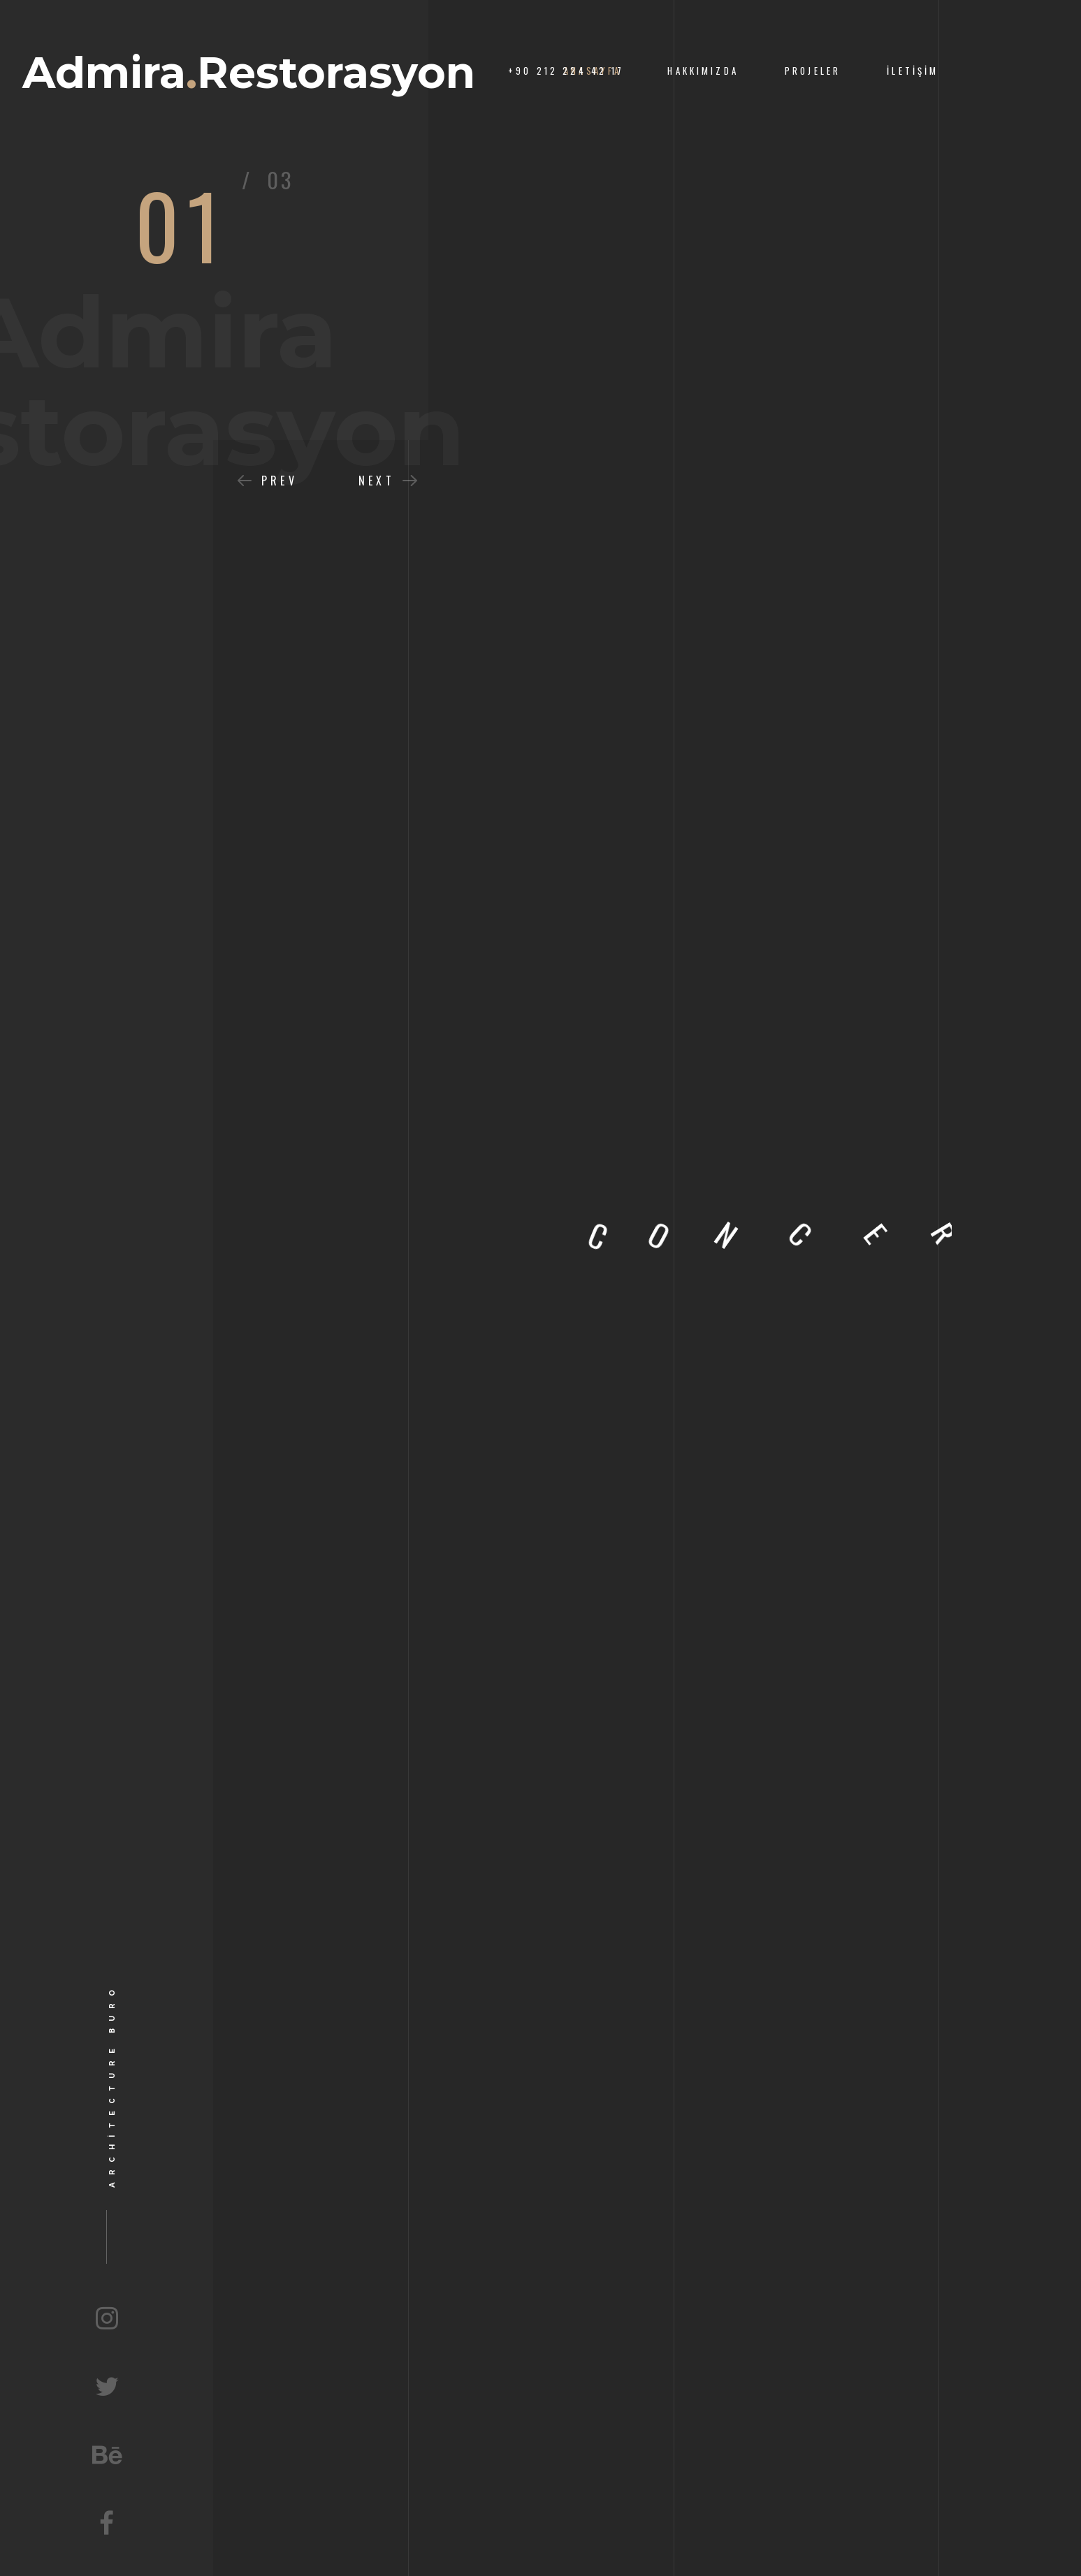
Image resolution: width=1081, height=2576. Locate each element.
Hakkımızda (702, 71)
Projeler (813, 71)
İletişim (912, 71)
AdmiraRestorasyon (248, 73)
